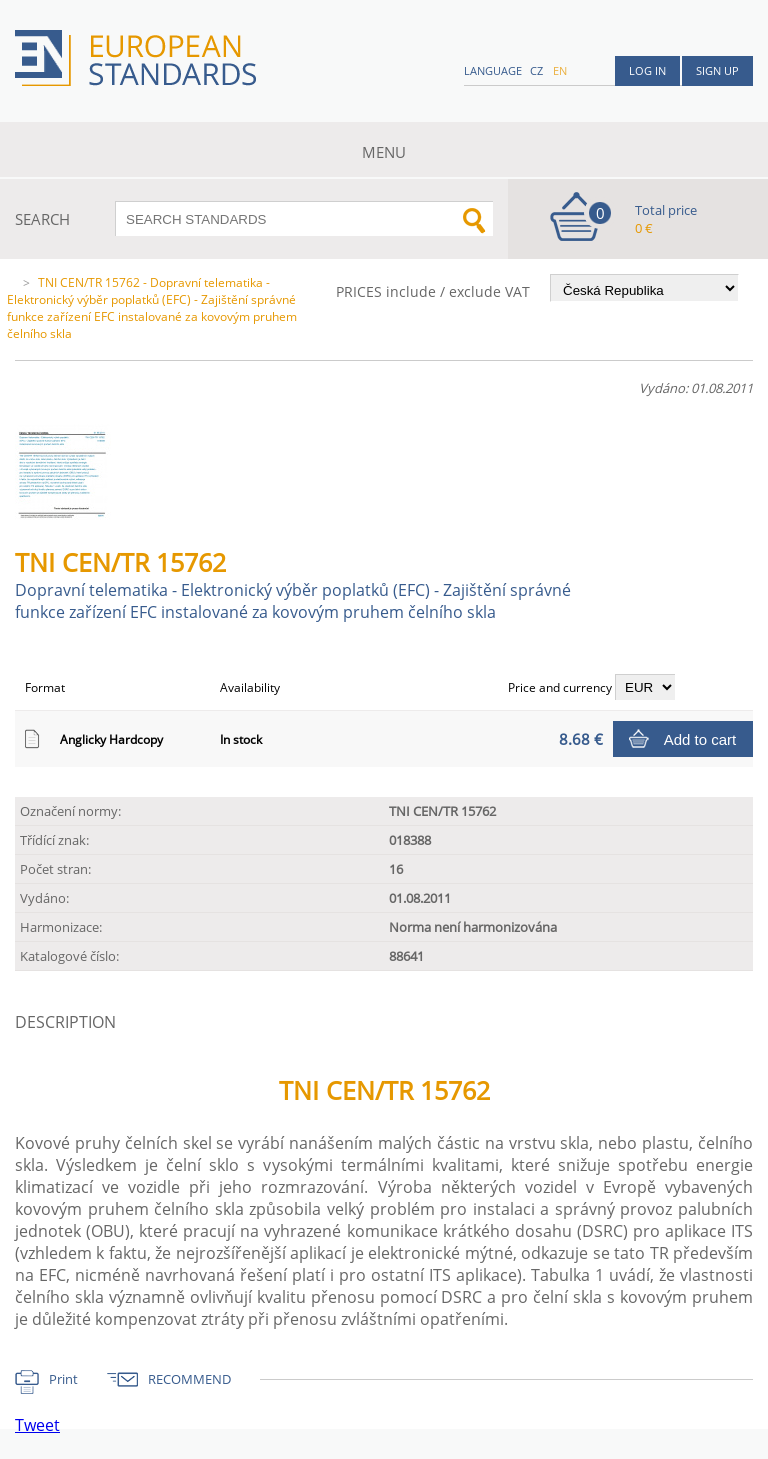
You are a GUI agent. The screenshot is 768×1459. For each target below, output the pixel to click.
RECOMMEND (189, 1379)
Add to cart (700, 739)
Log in (647, 70)
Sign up (717, 70)
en (560, 70)
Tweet (37, 1425)
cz (536, 70)
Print (63, 1379)
